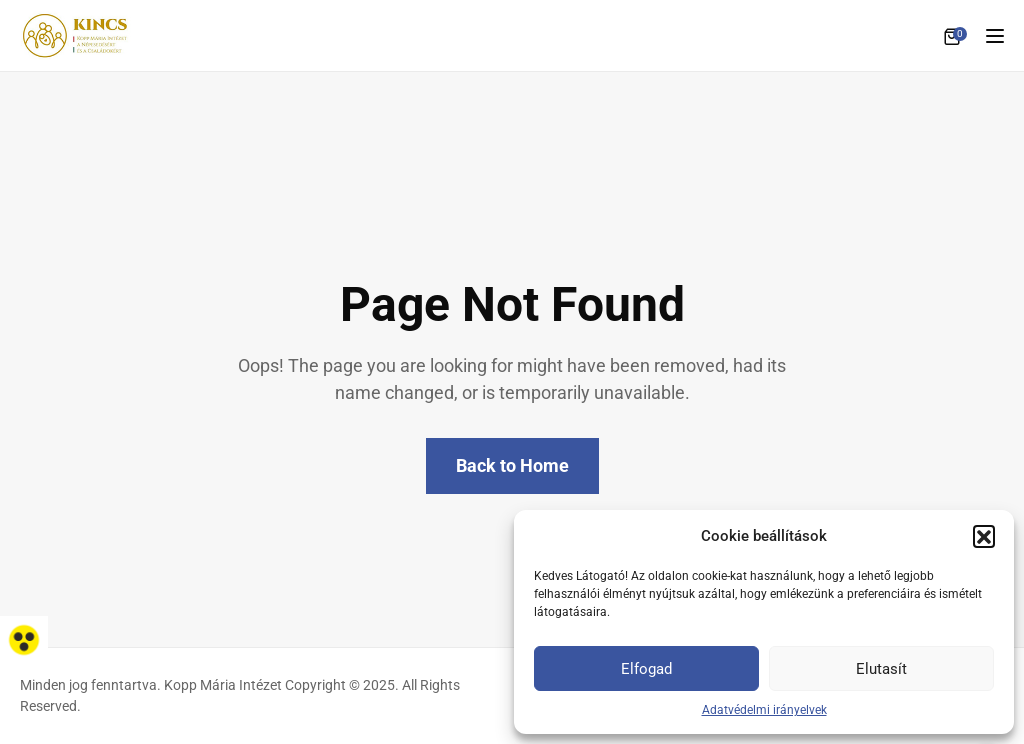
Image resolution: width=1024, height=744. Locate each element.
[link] (24, 640)
